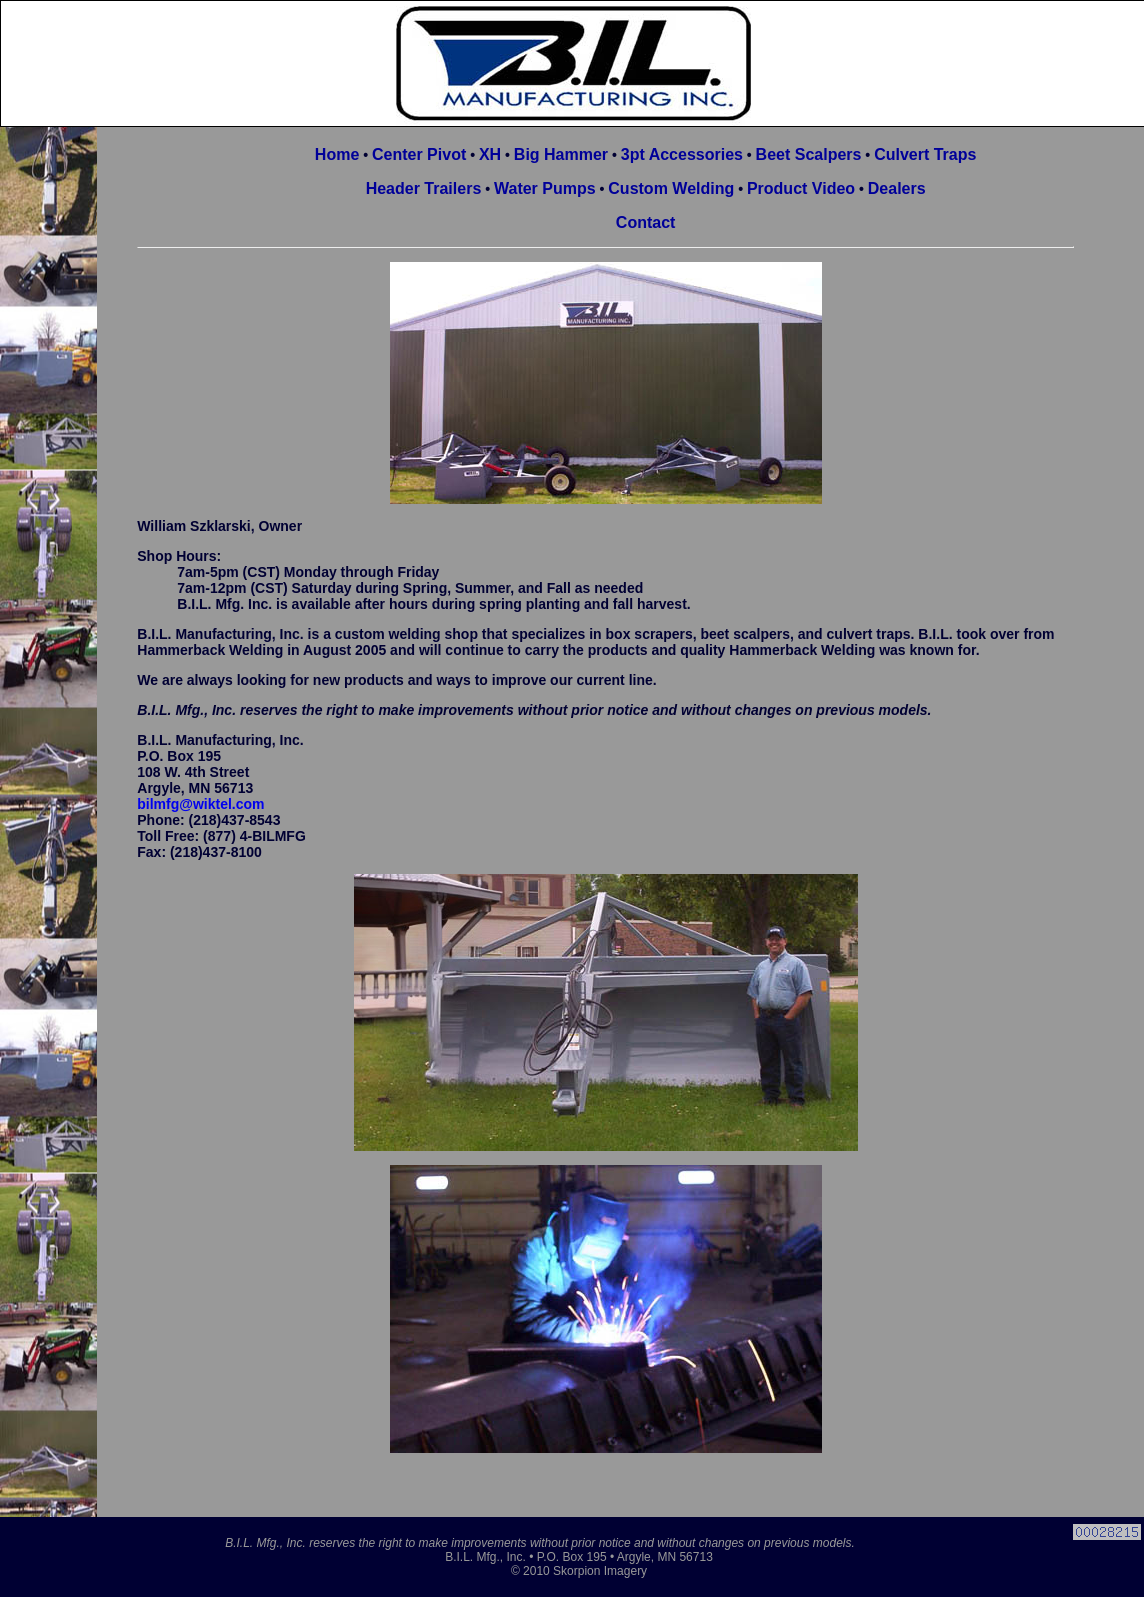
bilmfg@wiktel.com (200, 804)
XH (490, 154)
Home (337, 154)
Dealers (897, 188)
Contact (646, 222)
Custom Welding (671, 188)
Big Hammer (561, 154)
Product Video (801, 188)
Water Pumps (545, 188)
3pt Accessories (682, 154)
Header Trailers (424, 188)
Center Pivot (419, 154)
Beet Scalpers (809, 154)
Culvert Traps (925, 154)
